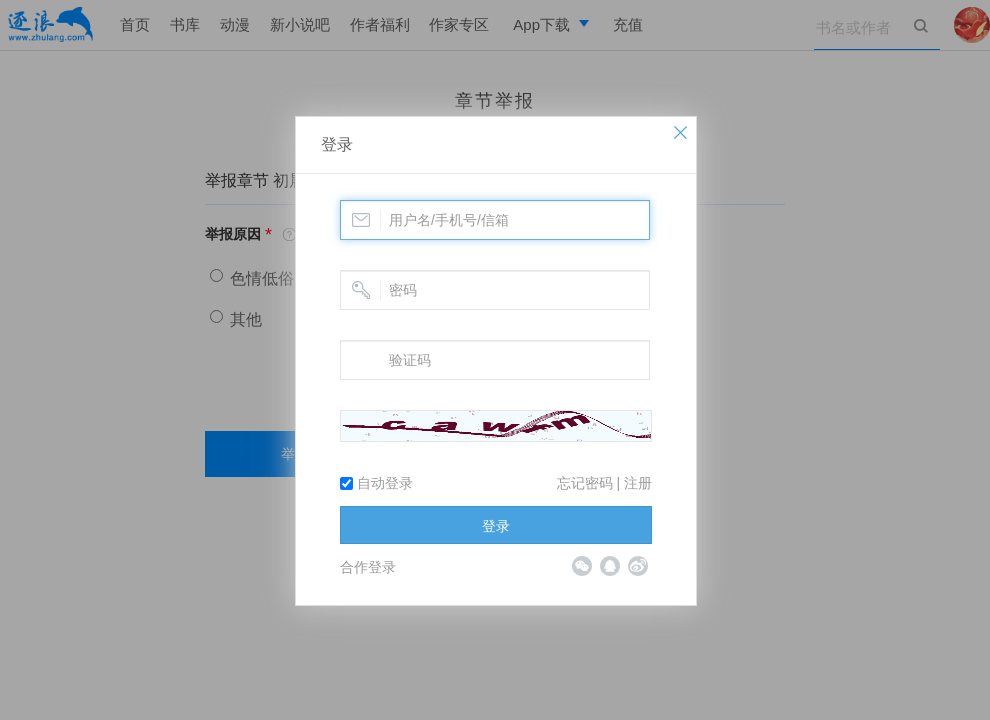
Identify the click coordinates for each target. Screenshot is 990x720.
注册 (638, 483)
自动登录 (376, 483)
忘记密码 (585, 483)
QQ (610, 566)
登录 (337, 144)
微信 (582, 566)
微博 (638, 566)
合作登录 (368, 567)
